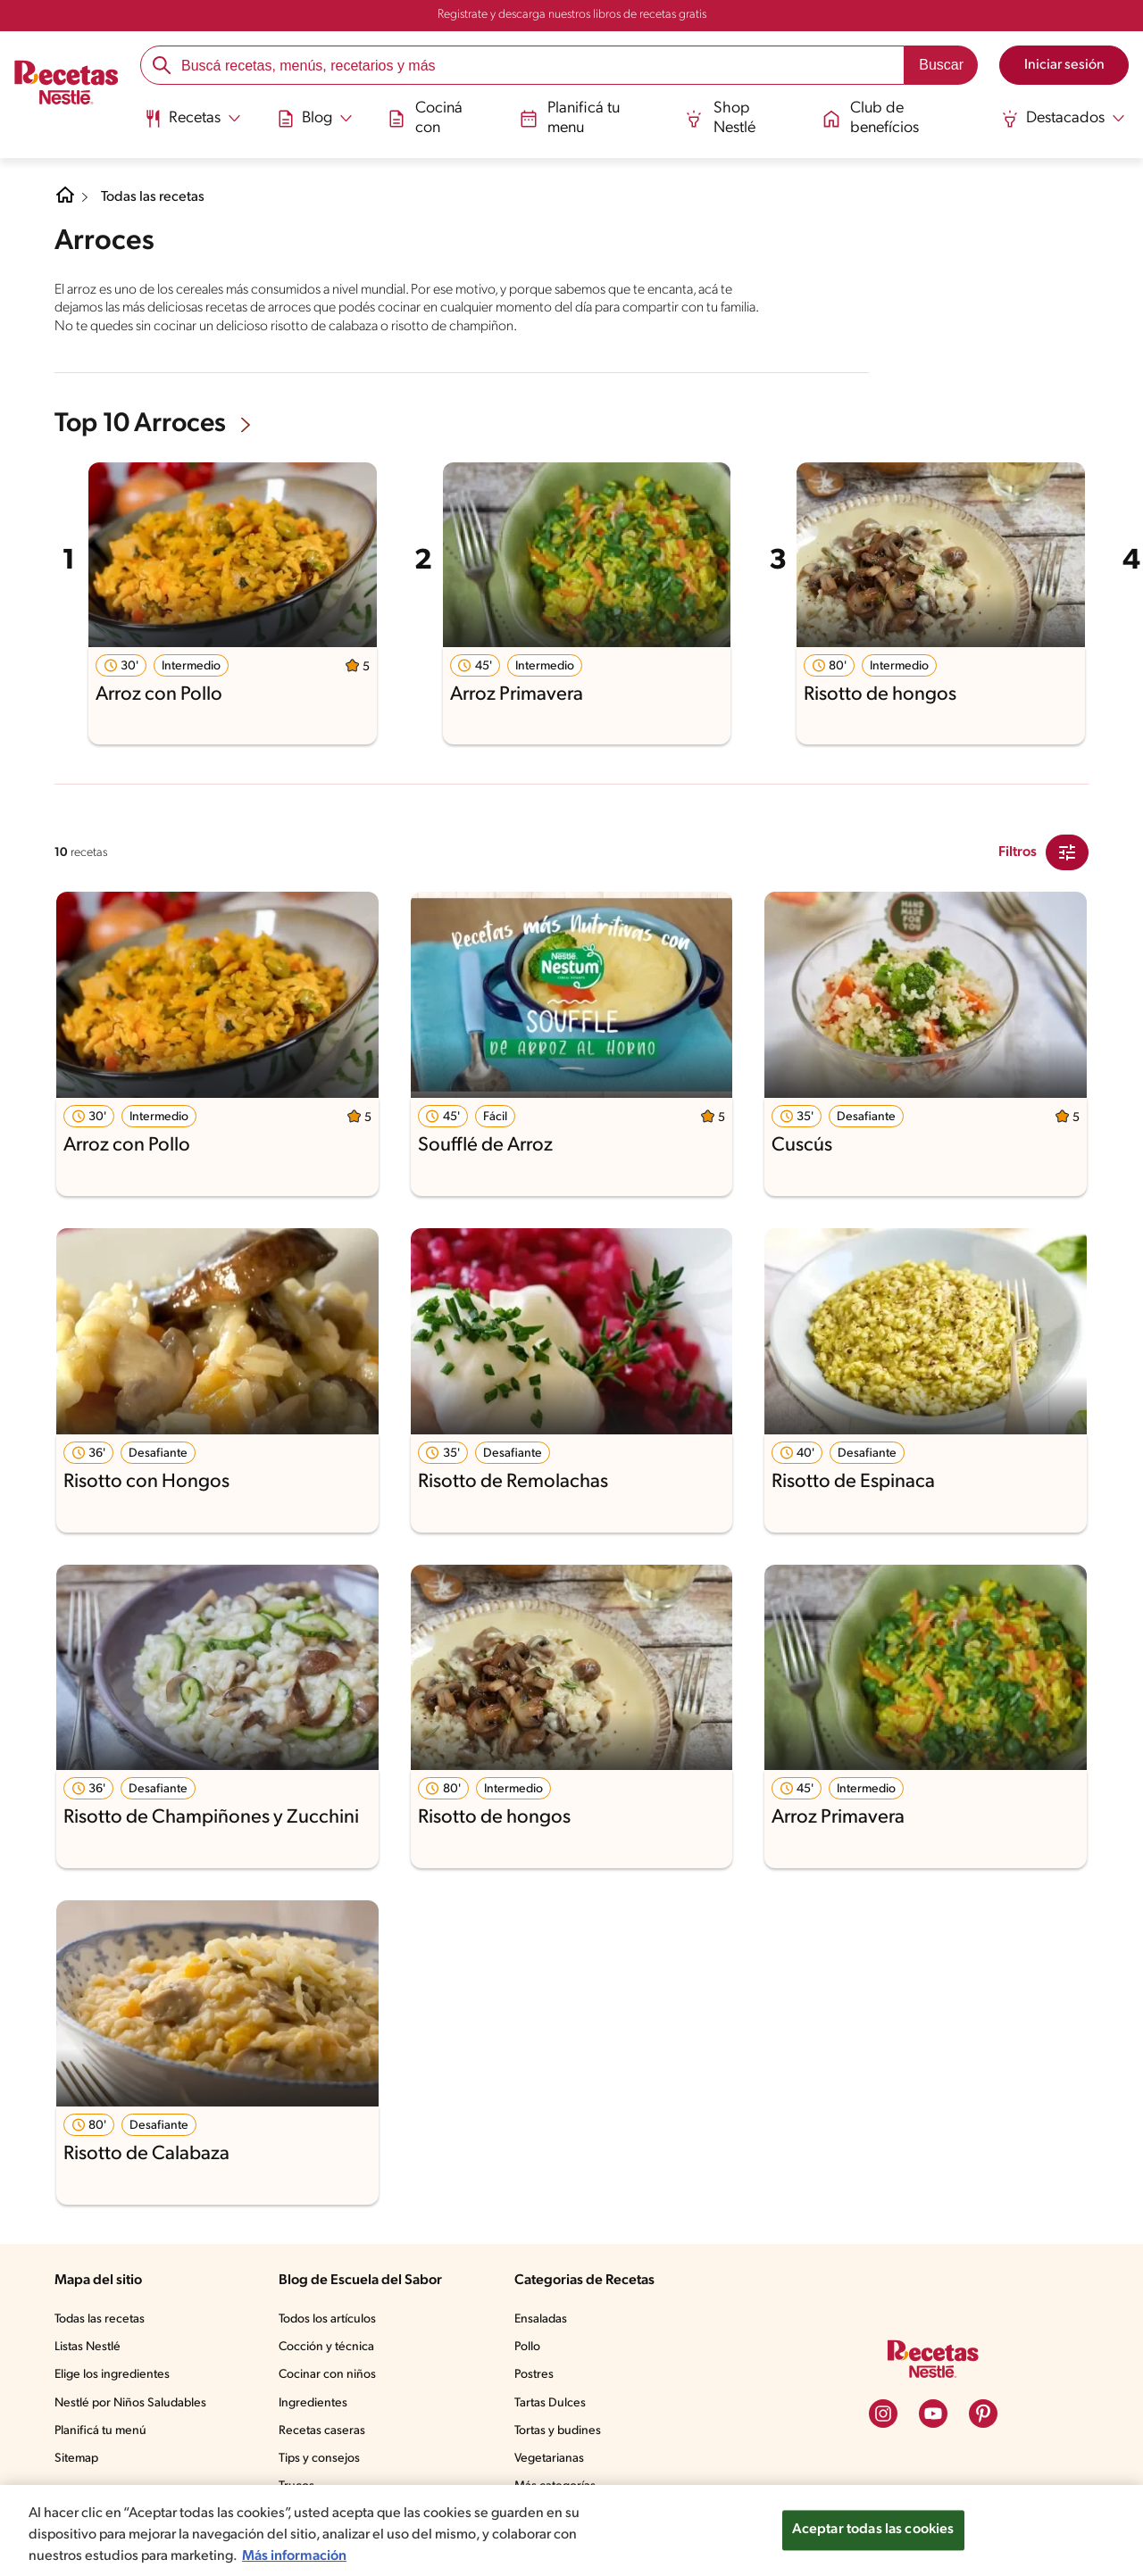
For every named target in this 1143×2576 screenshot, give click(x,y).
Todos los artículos (327, 2319)
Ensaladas (540, 2319)
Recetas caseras (322, 2431)
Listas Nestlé (87, 2347)
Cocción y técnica (326, 2347)
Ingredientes (313, 2403)
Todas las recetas (152, 197)
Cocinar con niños (327, 2374)
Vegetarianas (549, 2458)
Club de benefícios (871, 118)
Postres (534, 2374)
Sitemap (76, 2458)
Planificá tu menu (570, 118)
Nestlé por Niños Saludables (130, 2403)
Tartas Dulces (550, 2403)
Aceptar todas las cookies (873, 2529)
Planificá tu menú (100, 2431)
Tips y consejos (319, 2458)
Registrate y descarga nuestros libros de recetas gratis (572, 14)
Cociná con (425, 118)
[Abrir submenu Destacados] (1063, 119)
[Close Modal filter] (1067, 852)
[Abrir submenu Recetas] (192, 119)
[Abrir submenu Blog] (315, 119)
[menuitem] (192, 125)
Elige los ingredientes (112, 2374)
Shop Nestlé (720, 118)
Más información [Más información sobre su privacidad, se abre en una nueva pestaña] (294, 2556)
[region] (571, 2530)
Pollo (527, 2347)
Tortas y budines (557, 2431)
